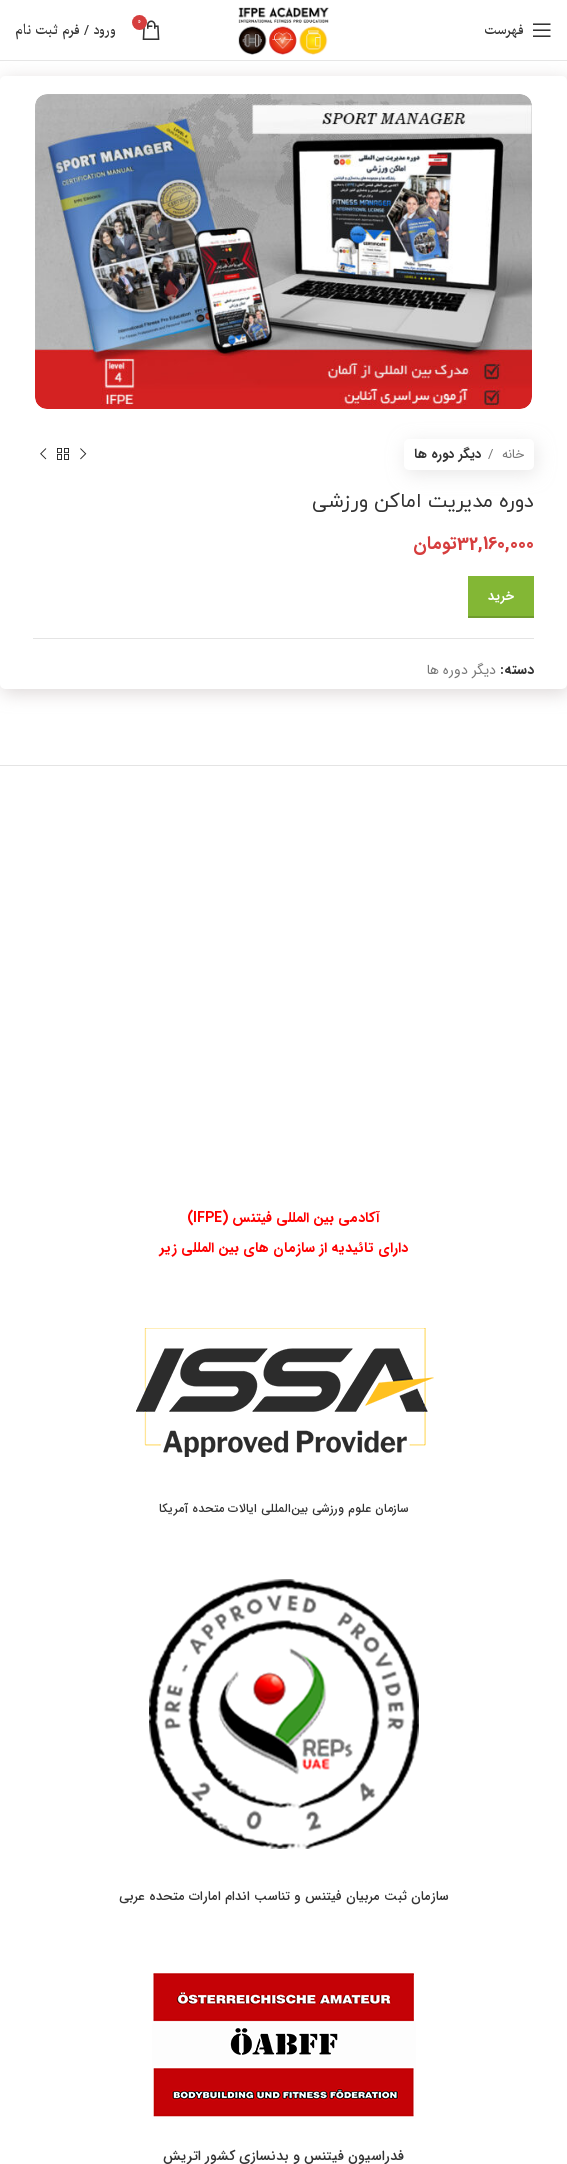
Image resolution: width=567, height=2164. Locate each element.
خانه (511, 454)
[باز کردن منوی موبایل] (518, 30)
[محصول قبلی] (83, 454)
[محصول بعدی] (43, 454)
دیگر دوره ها (448, 454)
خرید (501, 596)
